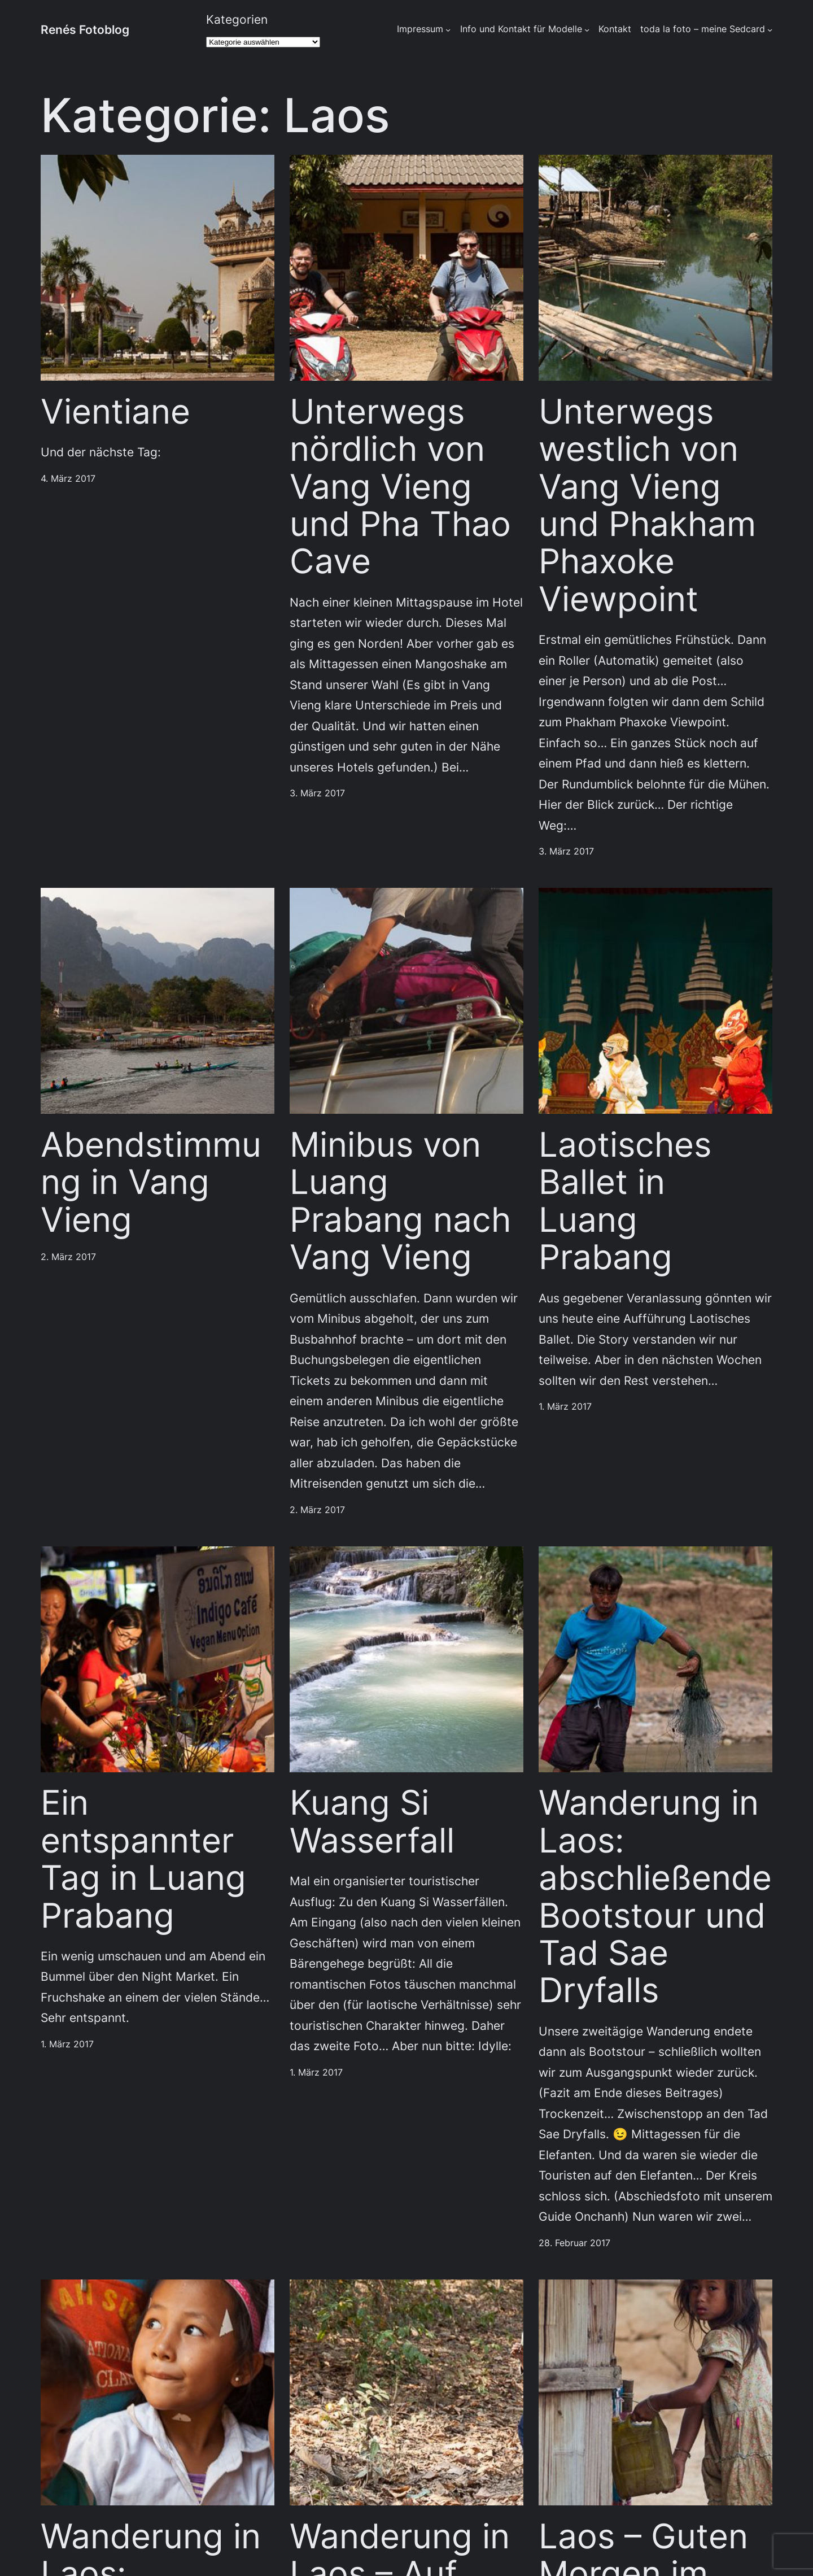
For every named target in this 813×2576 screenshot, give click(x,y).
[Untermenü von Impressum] (448, 29)
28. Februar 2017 (574, 2243)
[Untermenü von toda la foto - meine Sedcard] (769, 29)
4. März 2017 (68, 478)
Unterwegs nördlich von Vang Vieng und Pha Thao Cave (400, 487)
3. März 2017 (317, 793)
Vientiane (115, 411)
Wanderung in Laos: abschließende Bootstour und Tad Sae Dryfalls (655, 1896)
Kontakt (614, 29)
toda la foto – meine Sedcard (702, 29)
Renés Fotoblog (85, 29)
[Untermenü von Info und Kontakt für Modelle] (586, 29)
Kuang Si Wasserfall (372, 1821)
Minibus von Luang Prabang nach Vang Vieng (400, 1201)
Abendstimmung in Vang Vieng (151, 1182)
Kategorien (237, 19)
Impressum (420, 29)
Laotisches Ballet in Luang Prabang (625, 1201)
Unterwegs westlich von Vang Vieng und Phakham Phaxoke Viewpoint (647, 505)
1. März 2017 (565, 1406)
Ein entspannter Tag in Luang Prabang (143, 1859)
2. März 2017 (68, 1257)
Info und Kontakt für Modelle (521, 29)
